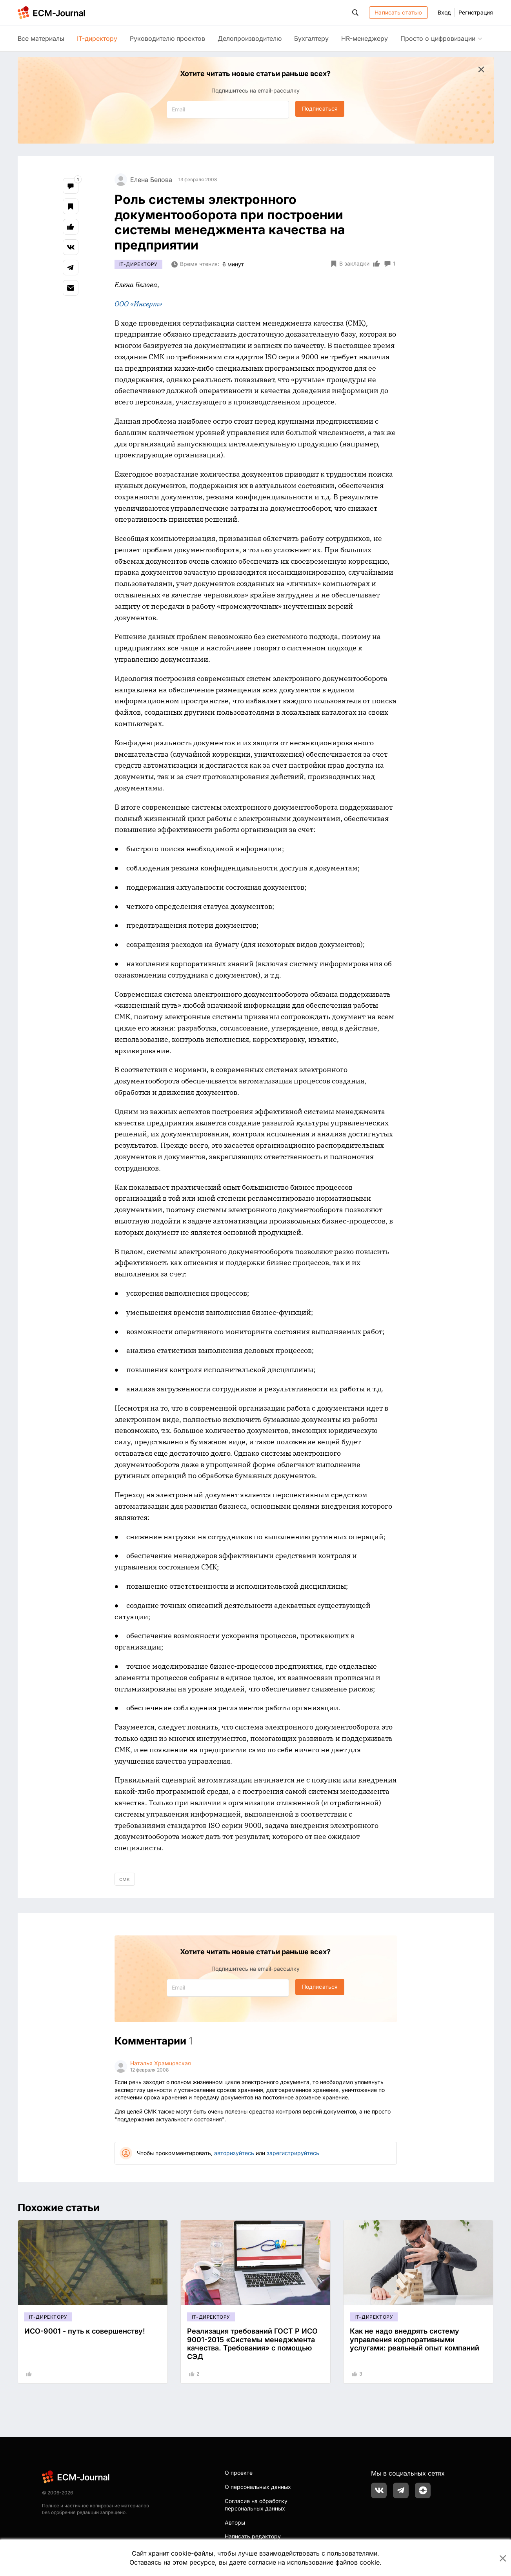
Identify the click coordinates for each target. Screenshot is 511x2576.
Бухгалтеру (311, 38)
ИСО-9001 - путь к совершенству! (84, 2331)
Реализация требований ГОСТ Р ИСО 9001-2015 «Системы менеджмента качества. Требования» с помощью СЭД (252, 2344)
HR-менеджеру (364, 38)
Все (41, 38)
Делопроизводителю (250, 38)
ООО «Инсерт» (138, 303)
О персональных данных (258, 2486)
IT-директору (97, 38)
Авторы (235, 2522)
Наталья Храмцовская (160, 2063)
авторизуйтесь (234, 2153)
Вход (444, 12)
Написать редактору (253, 2536)
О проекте (239, 2472)
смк (124, 1878)
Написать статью (398, 12)
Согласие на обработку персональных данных (256, 2505)
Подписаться (320, 108)
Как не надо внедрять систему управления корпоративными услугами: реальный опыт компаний (414, 2339)
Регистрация (475, 12)
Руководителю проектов (167, 38)
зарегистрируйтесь (293, 2153)
